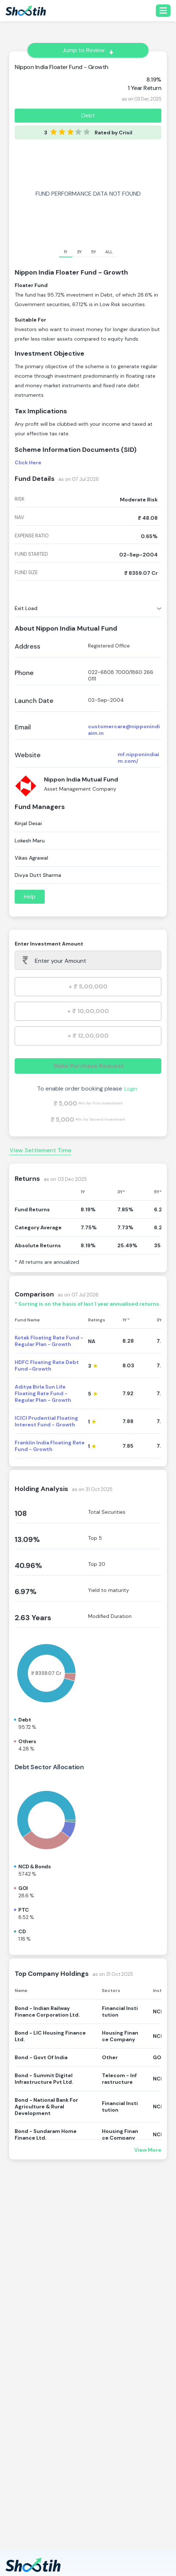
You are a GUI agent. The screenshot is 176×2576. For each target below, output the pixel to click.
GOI (23, 1888)
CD (22, 1931)
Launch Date (34, 701)
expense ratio (32, 536)
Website (28, 755)
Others (27, 1741)
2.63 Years (33, 1617)
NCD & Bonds (34, 1866)
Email (23, 727)
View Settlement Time (40, 1150)
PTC (23, 1909)
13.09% (27, 1539)
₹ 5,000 (65, 1103)
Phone (24, 673)
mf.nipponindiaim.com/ (138, 757)
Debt (88, 115)
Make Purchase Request (88, 1066)
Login (130, 1089)
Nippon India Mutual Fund (81, 779)
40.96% (28, 1565)
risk (20, 499)
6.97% (26, 1591)
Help (30, 896)
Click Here (28, 462)
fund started (31, 554)
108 (21, 1513)
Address (27, 646)
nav (19, 517)
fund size (26, 573)
